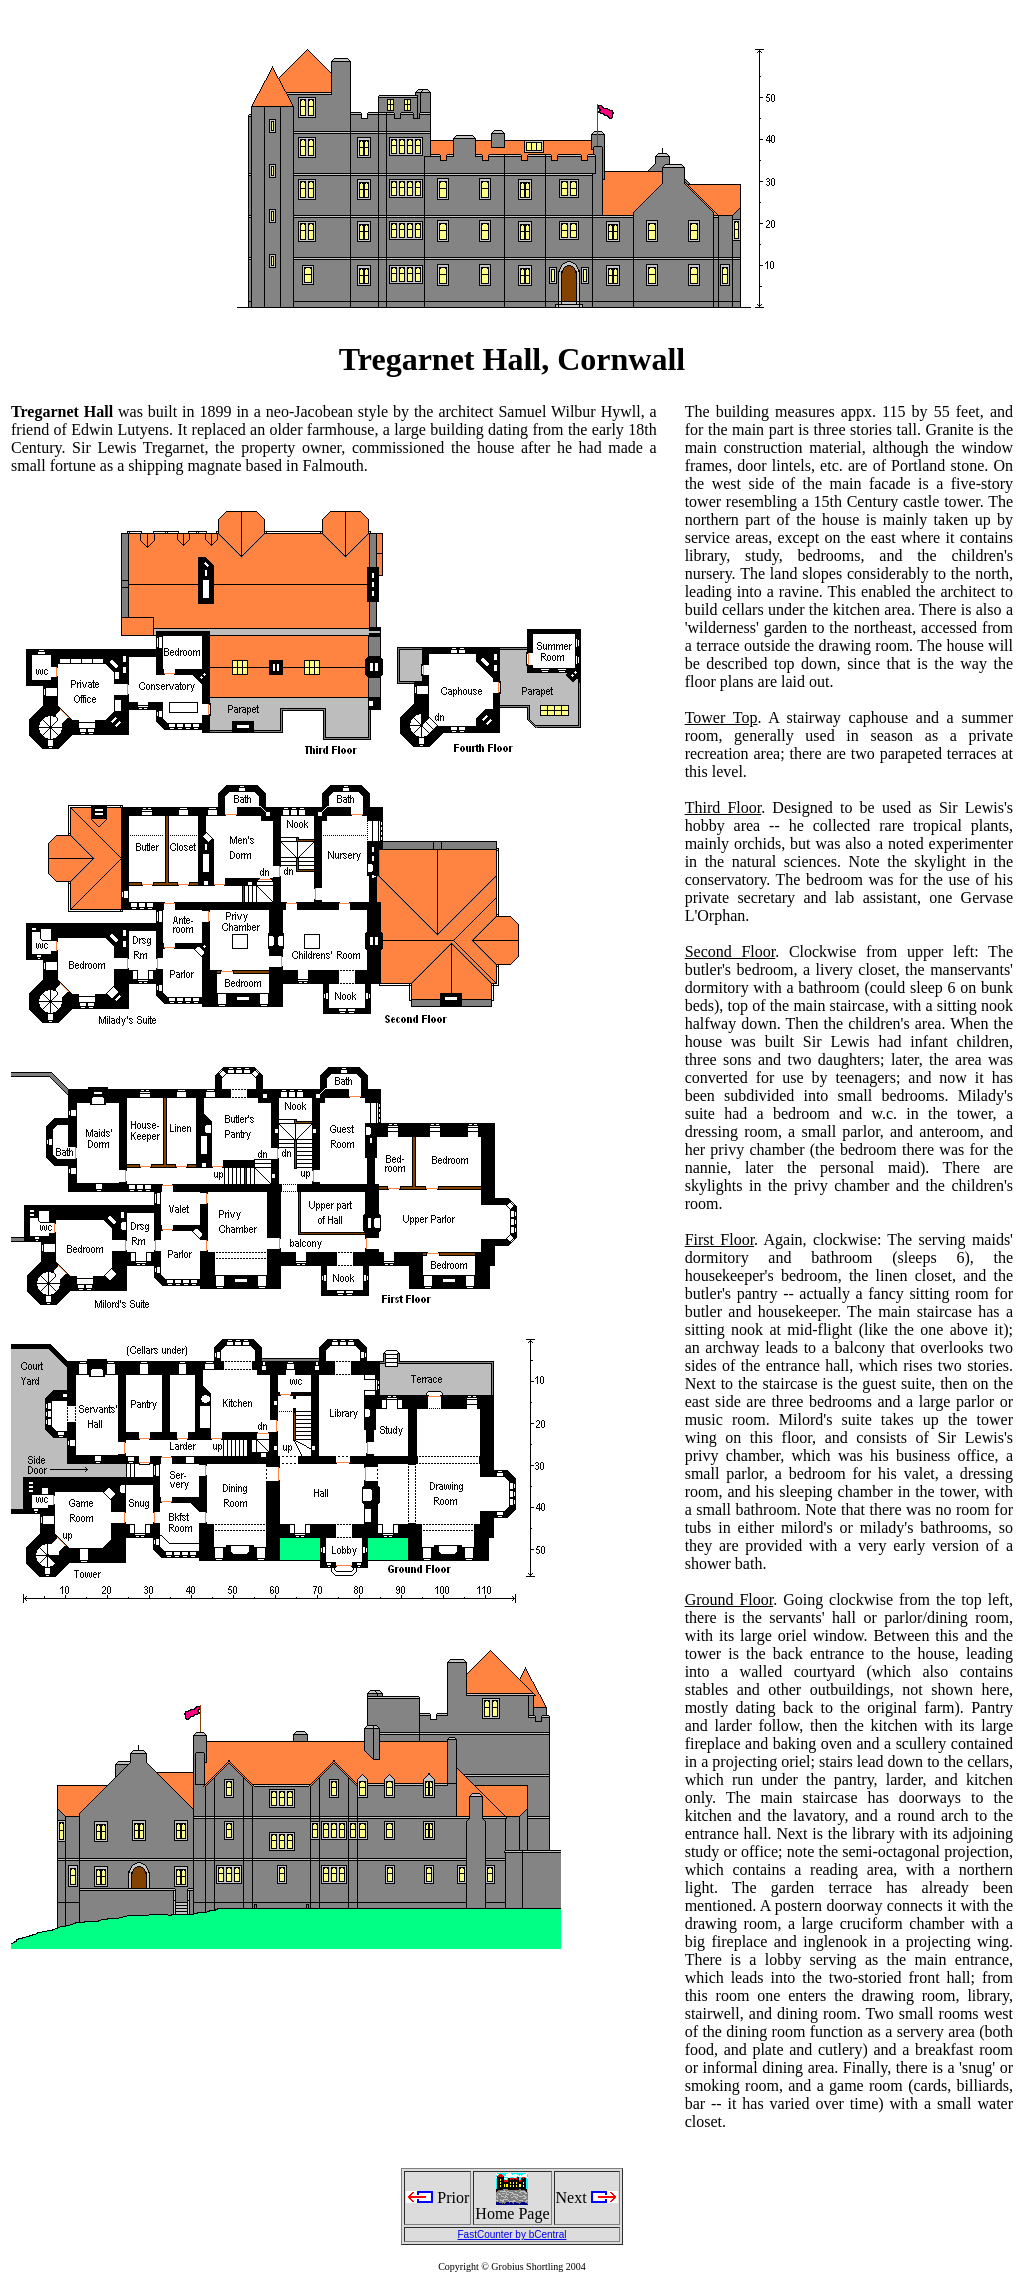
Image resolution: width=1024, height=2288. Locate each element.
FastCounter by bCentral (512, 2234)
